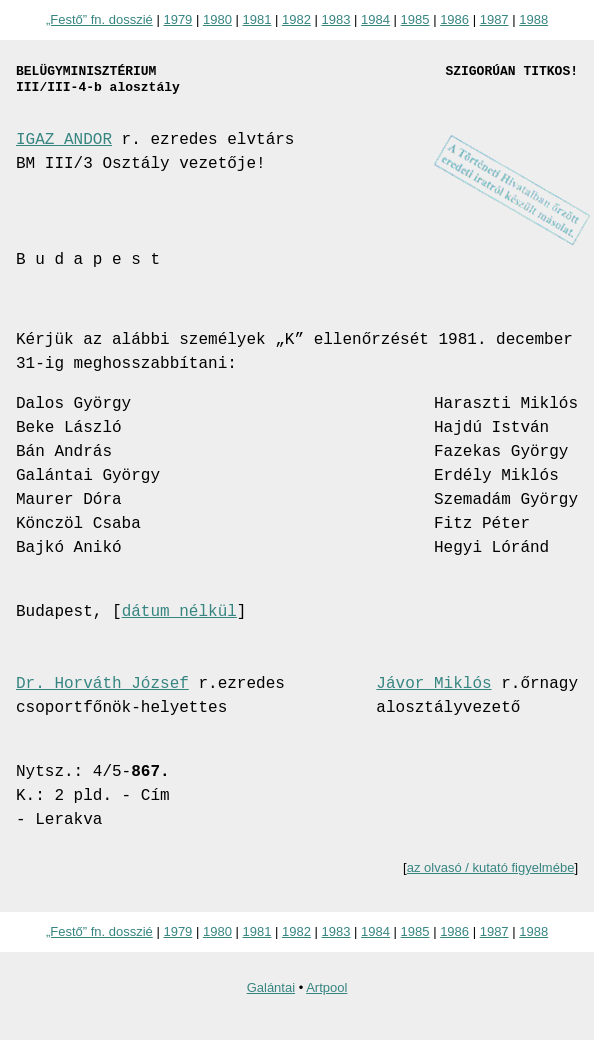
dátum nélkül (179, 612)
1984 (375, 19)
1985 (415, 19)
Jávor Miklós (433, 684)
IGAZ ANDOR (64, 140)
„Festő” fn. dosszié (99, 19)
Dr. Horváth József (102, 684)
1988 (533, 19)
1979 (177, 19)
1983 (336, 19)
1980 (217, 19)
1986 (454, 19)
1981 (256, 19)
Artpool (326, 987)
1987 (494, 19)
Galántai (271, 987)
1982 (296, 19)
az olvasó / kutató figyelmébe (491, 867)
